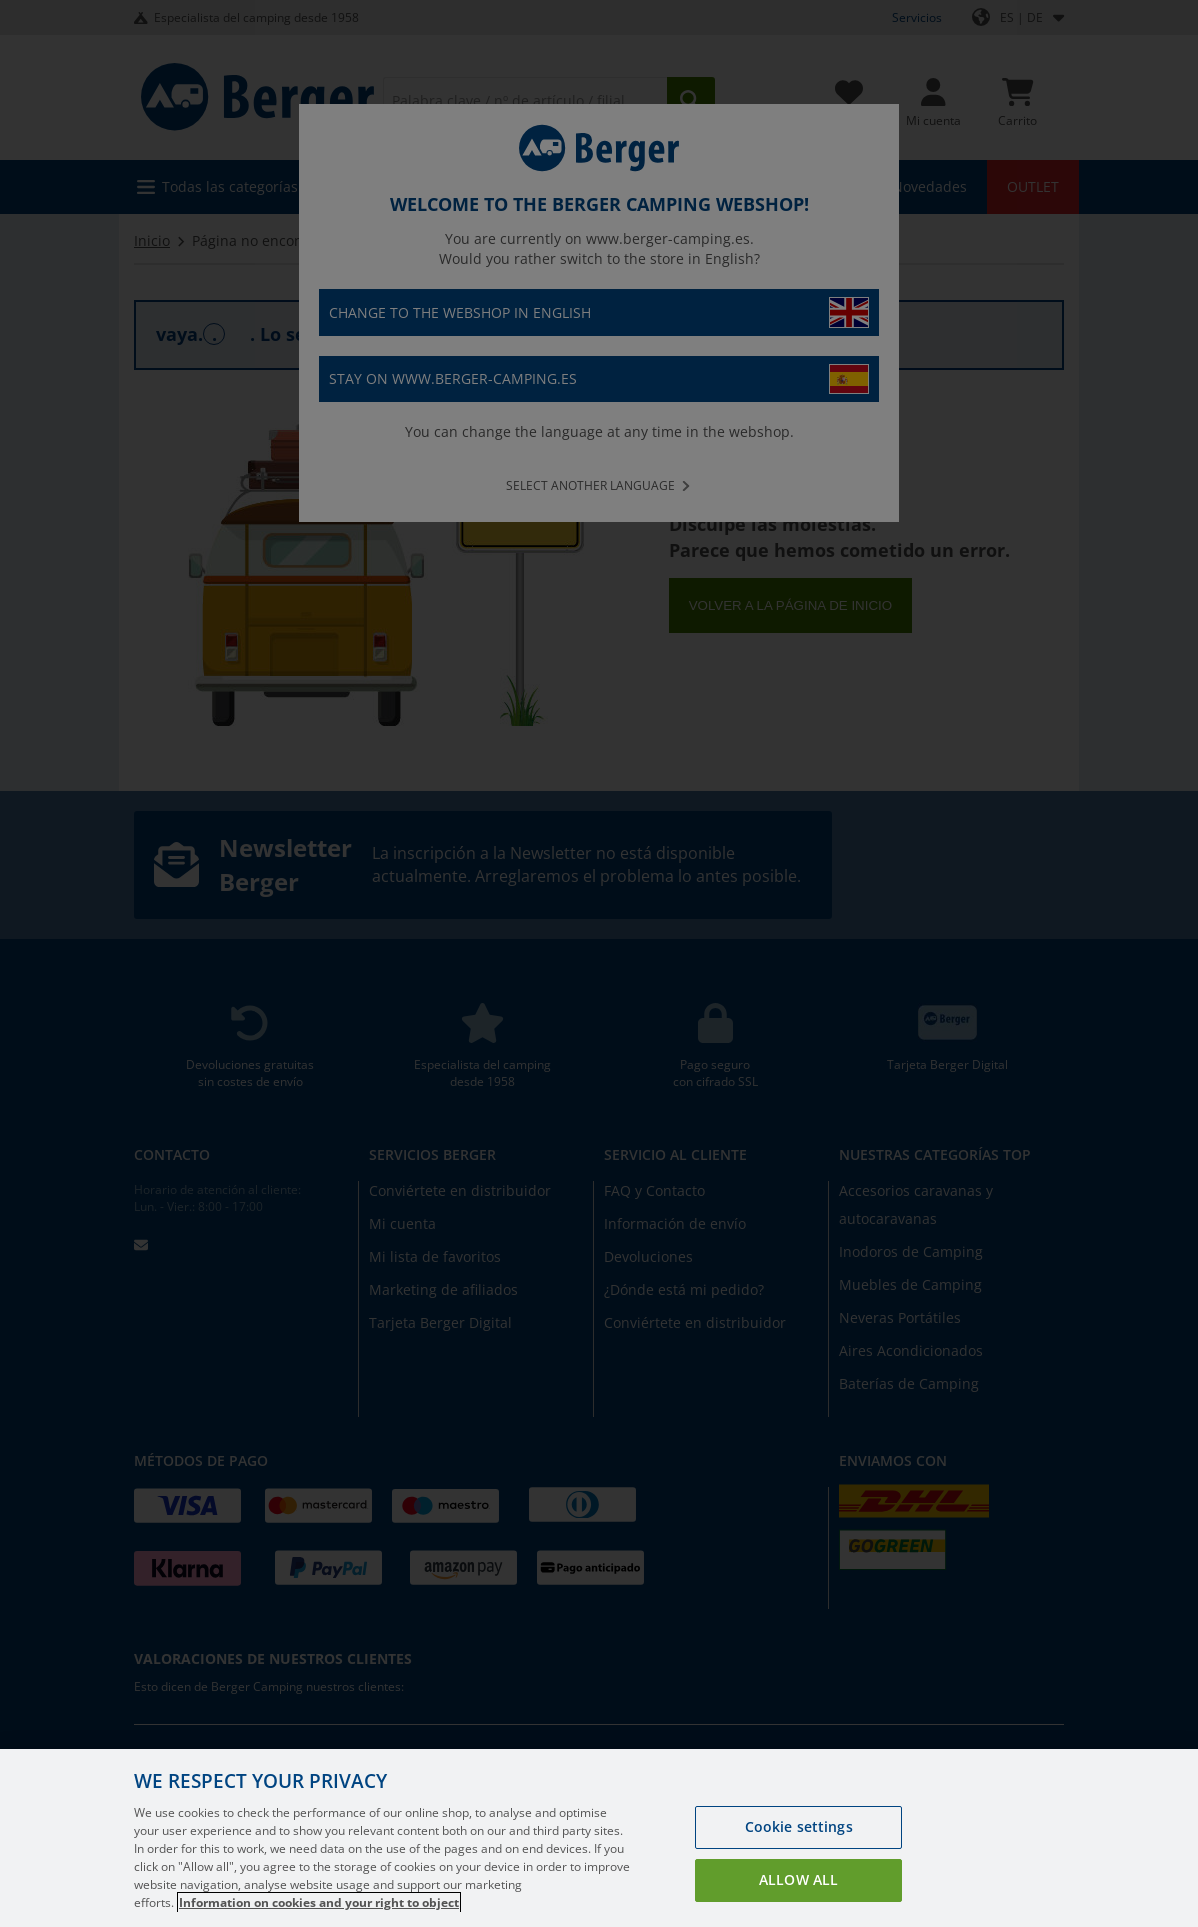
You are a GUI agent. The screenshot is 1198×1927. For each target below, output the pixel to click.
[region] (599, 1838)
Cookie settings (799, 1826)
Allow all (798, 1879)
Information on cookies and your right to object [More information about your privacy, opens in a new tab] (319, 1902)
